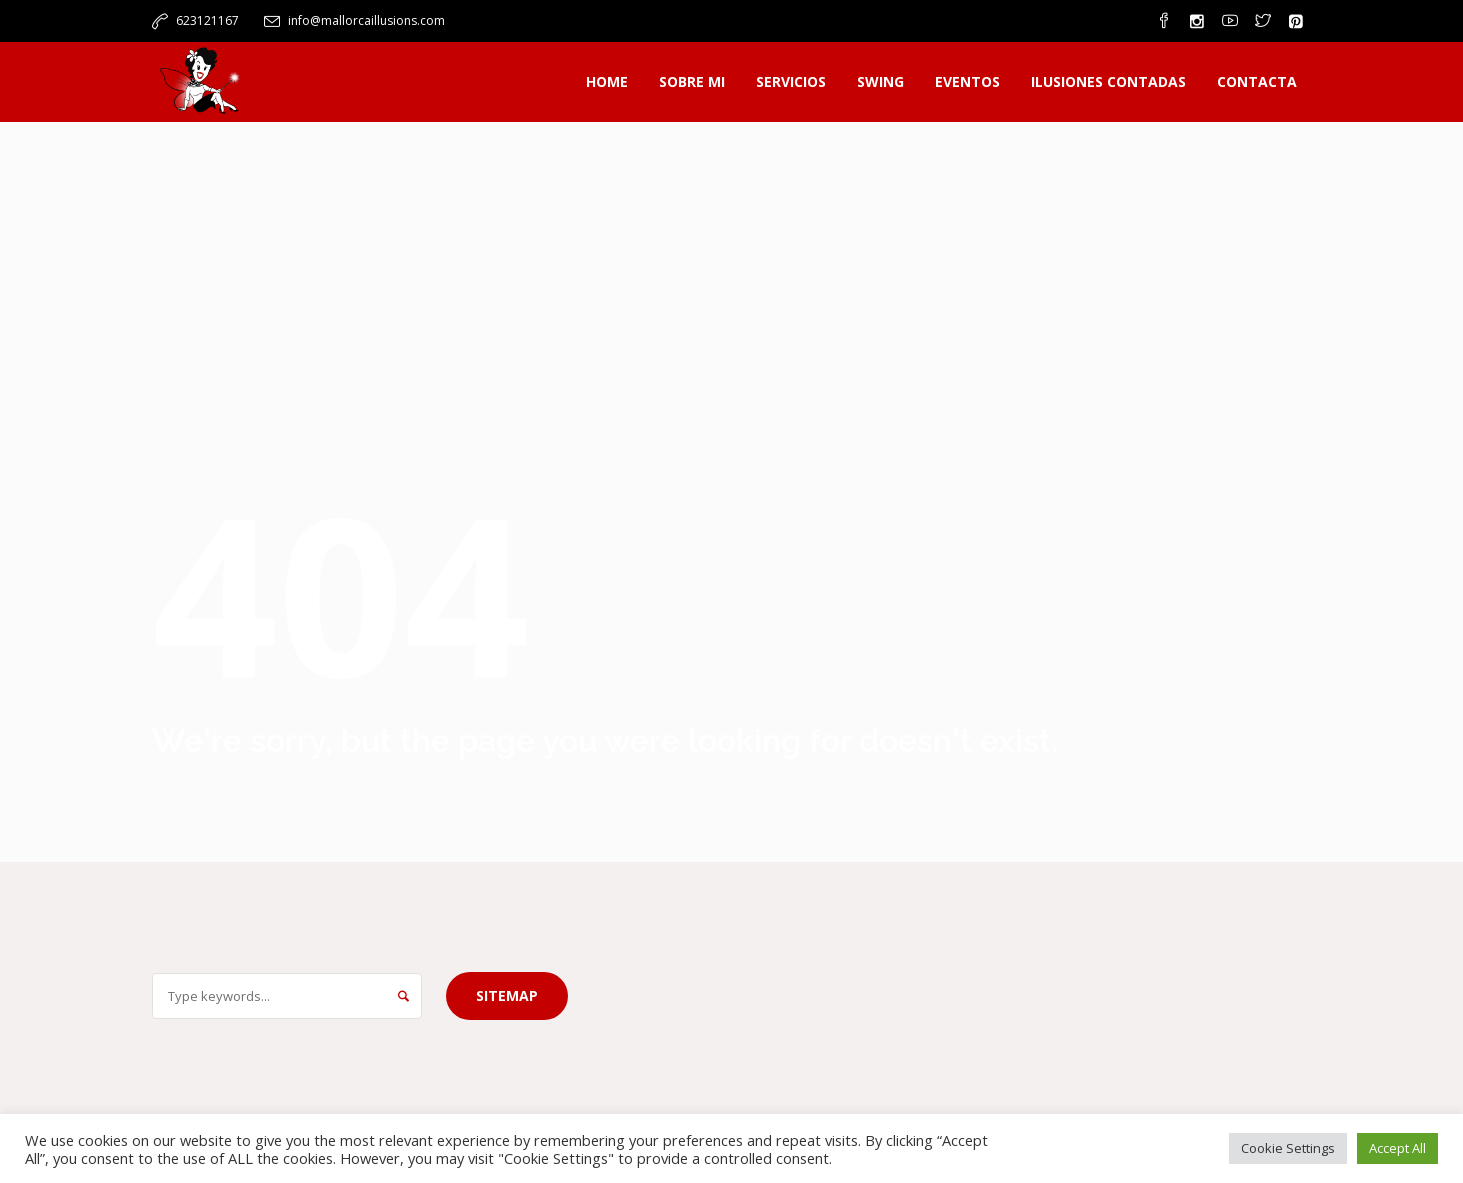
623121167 (207, 20)
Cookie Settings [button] (1288, 1148)
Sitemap (507, 995)
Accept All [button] (1397, 1148)
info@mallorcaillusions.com (366, 20)
